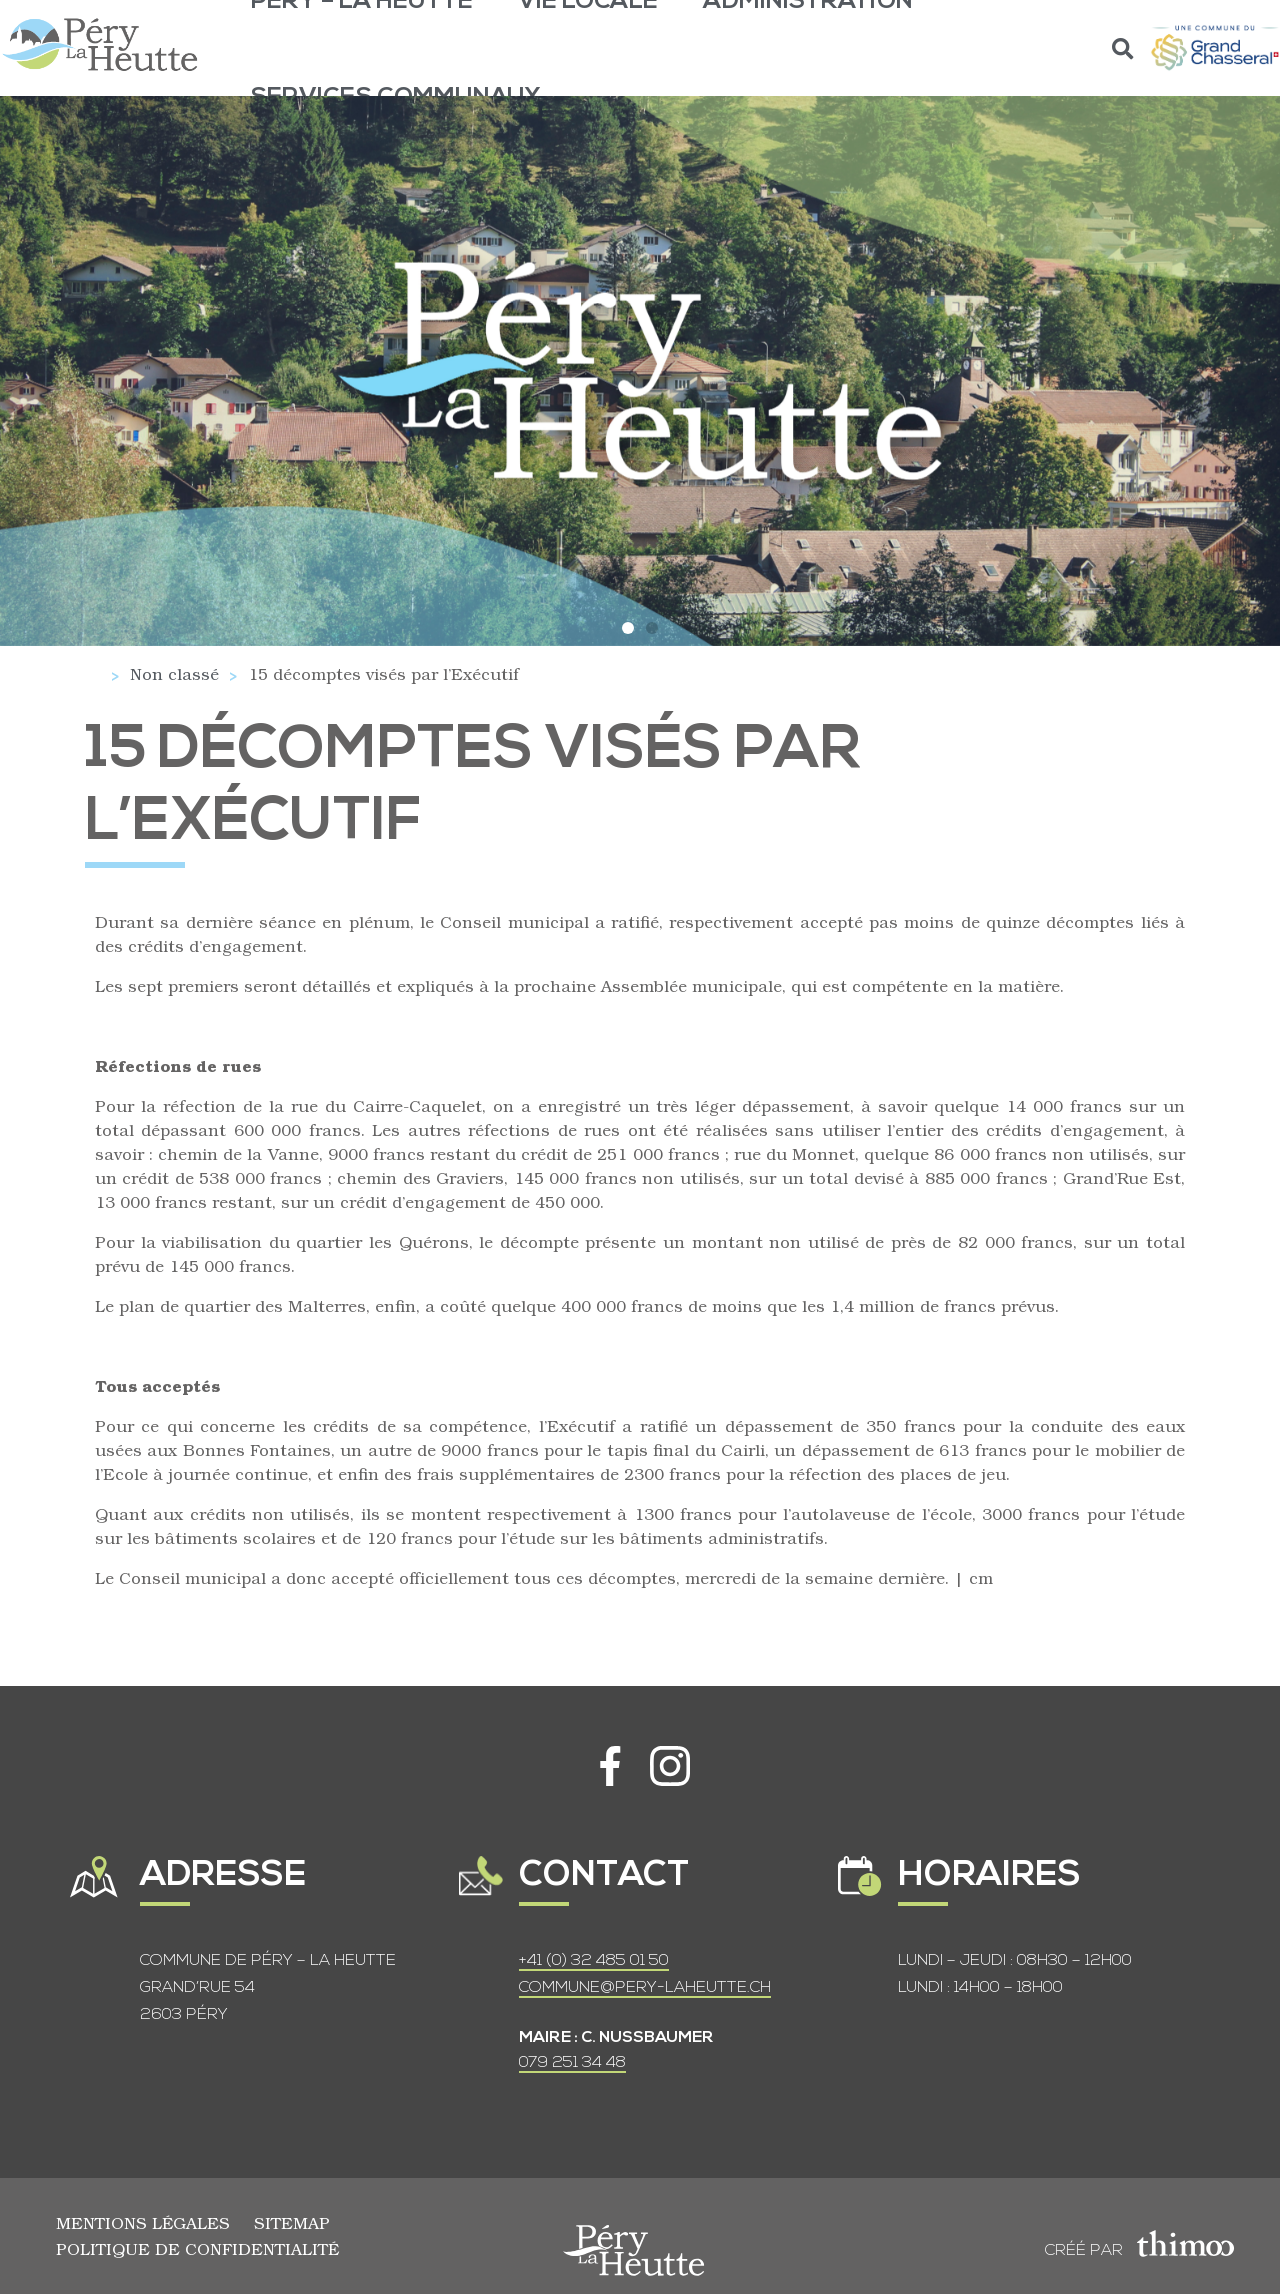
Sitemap (292, 2222)
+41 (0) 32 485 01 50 (594, 1961)
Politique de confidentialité (197, 2248)
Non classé (174, 673)
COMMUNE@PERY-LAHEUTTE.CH (645, 1988)
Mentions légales (143, 2222)
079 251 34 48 (572, 2063)
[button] (1123, 48)
